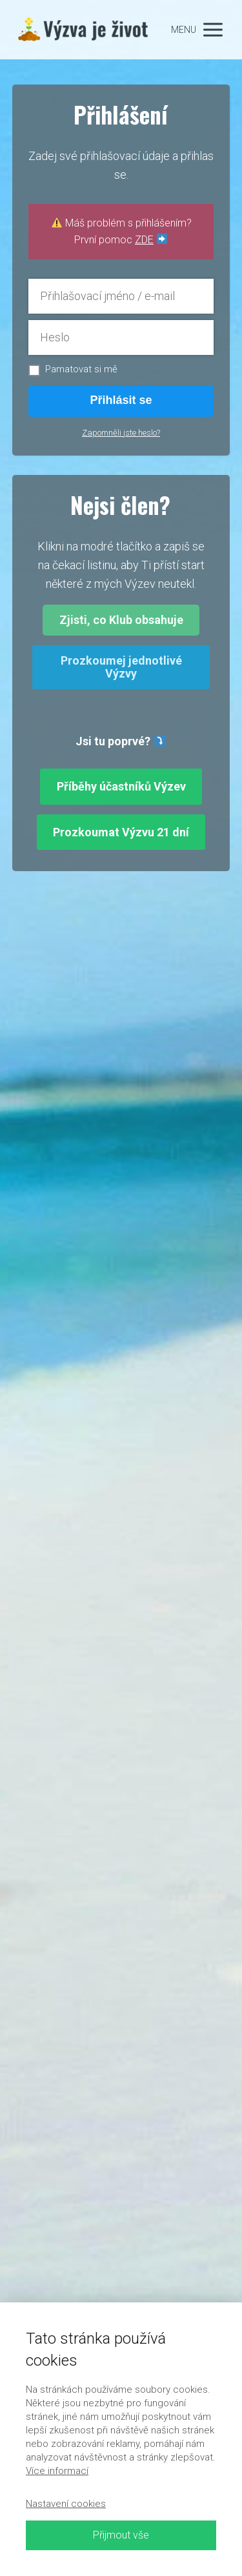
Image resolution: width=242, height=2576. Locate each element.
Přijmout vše (121, 2535)
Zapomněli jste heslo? (121, 433)
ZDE (144, 240)
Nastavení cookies (66, 2504)
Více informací (57, 2471)
